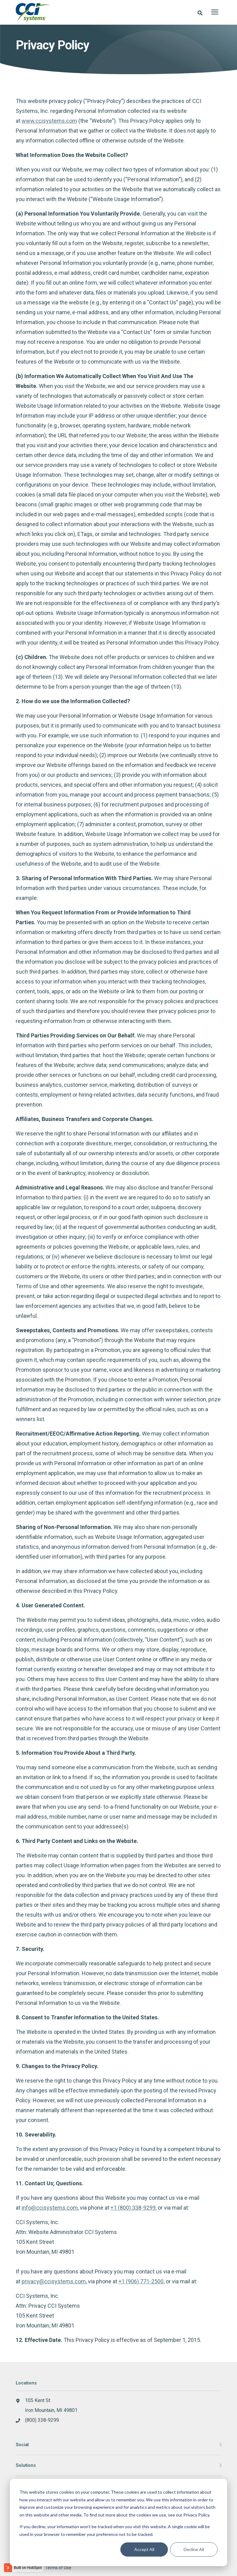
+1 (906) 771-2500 (141, 2280)
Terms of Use (58, 2567)
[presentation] (214, 12)
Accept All (144, 2549)
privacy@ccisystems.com (54, 2280)
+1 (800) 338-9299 (133, 2207)
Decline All (194, 2549)
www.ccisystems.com (49, 120)
